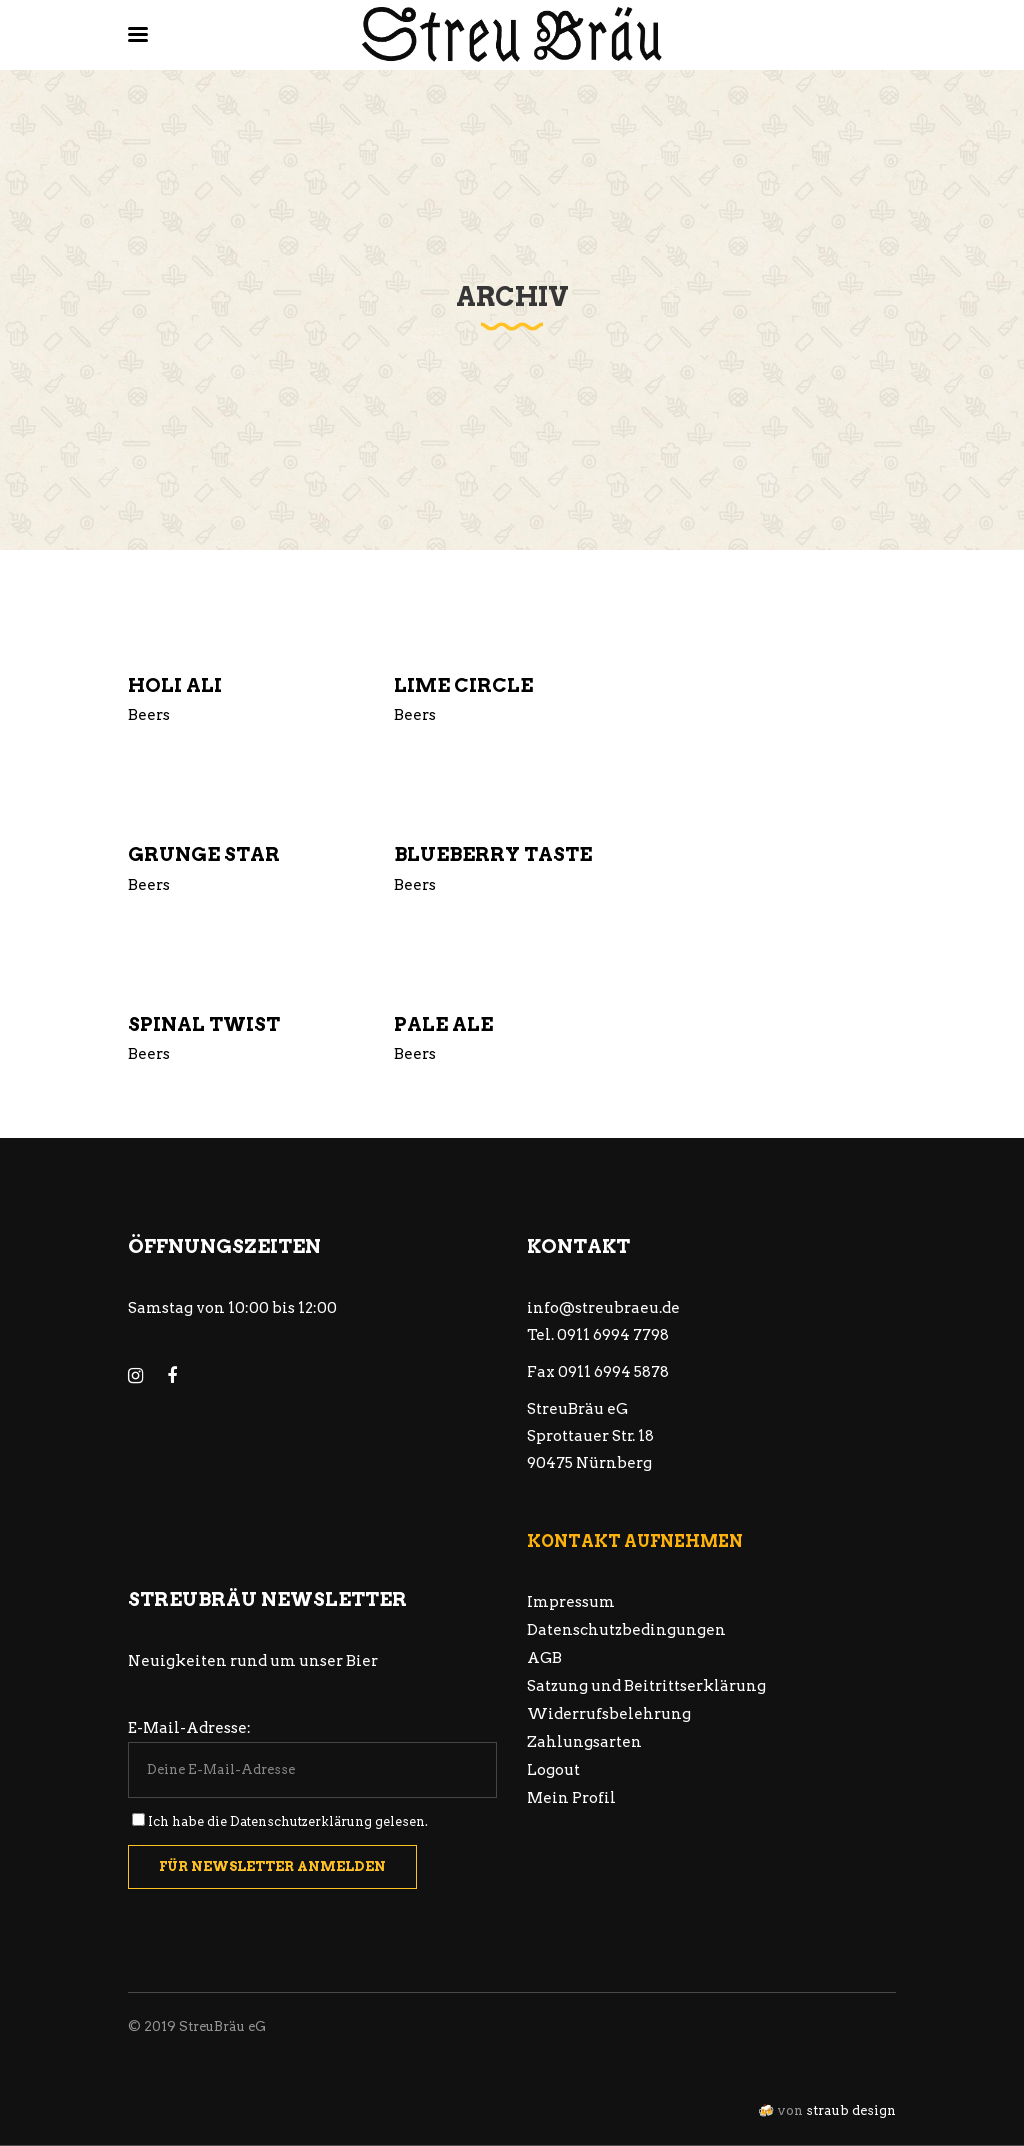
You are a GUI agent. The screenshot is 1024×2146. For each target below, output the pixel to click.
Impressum (571, 1602)
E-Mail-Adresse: (189, 1728)
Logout (553, 1770)
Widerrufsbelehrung (609, 1714)
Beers (149, 715)
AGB (544, 1658)
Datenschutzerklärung (301, 1821)
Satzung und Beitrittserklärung (646, 1686)
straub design (851, 2110)
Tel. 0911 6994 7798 (598, 1335)
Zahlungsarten (584, 1742)
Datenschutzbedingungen (626, 1630)
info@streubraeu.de (603, 1308)
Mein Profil (571, 1798)
